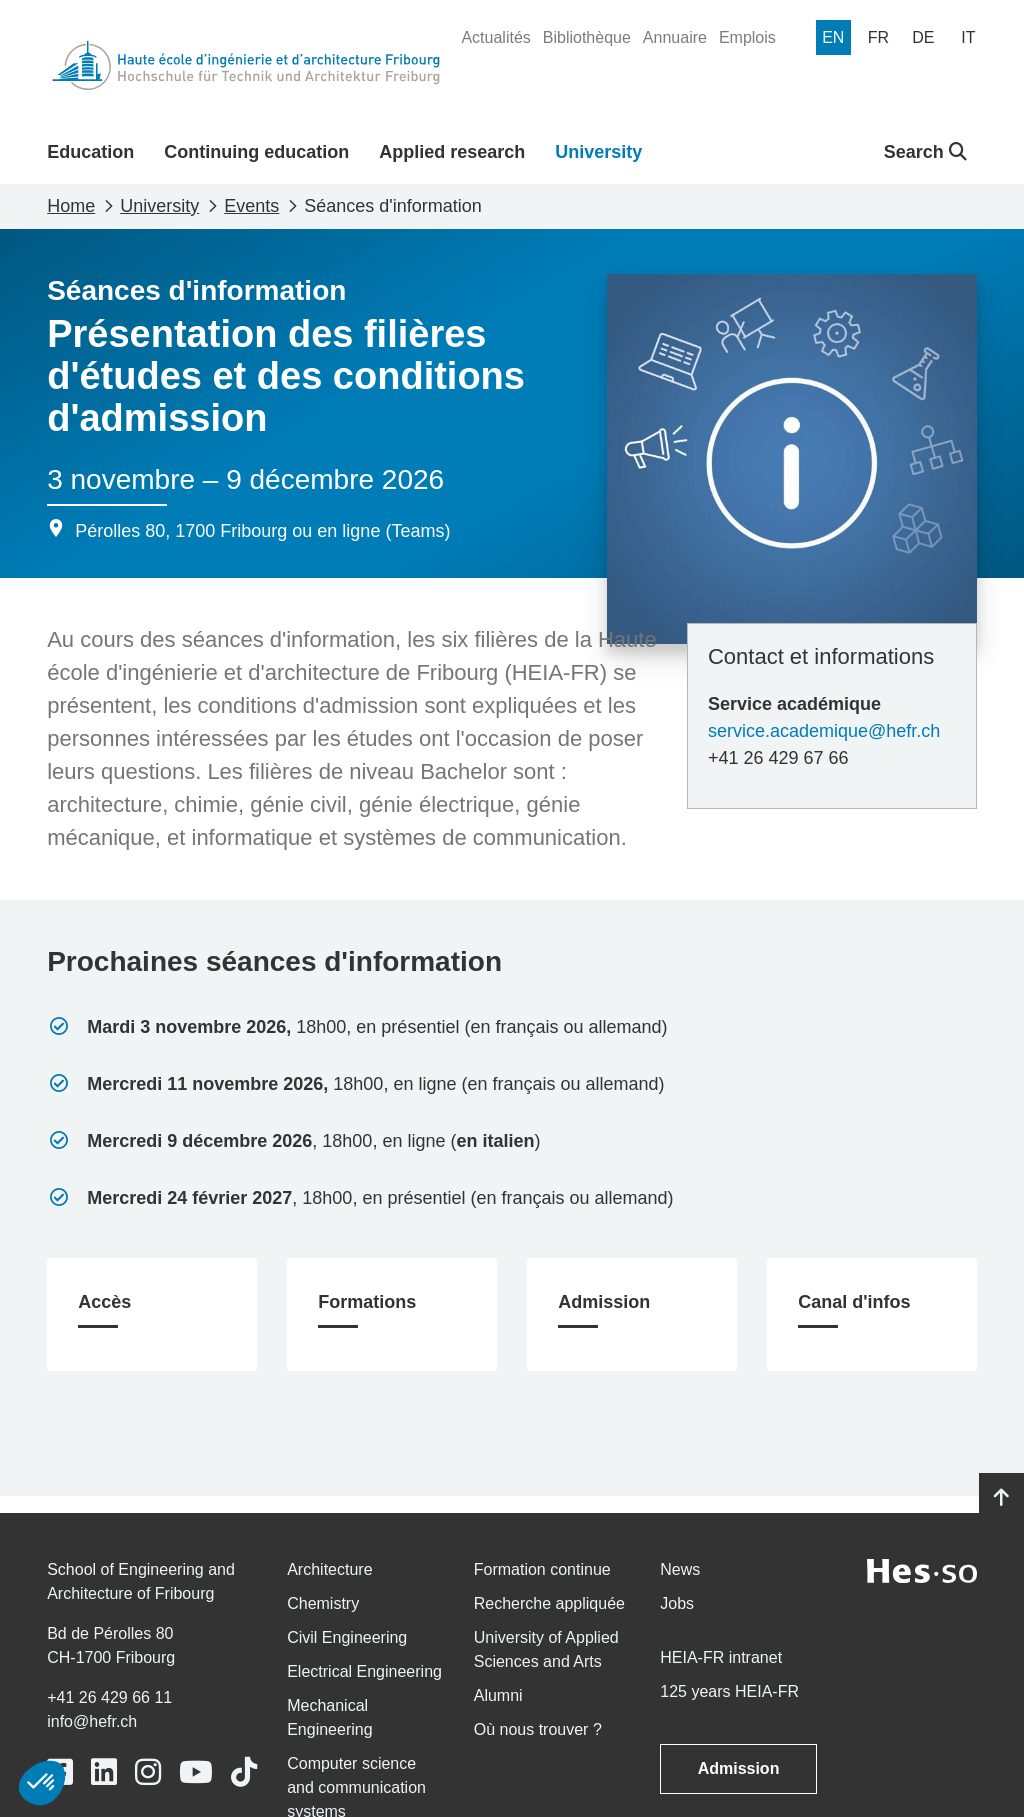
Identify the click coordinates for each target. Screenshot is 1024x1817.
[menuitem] (495, 38)
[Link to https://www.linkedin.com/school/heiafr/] (104, 1772)
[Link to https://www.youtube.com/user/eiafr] (196, 1772)
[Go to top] (1001, 1498)
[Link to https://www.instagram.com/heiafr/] (148, 1772)
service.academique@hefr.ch (824, 731)
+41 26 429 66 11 (109, 1697)
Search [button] (925, 152)
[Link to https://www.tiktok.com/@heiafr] (244, 1772)
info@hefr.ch (92, 1721)
